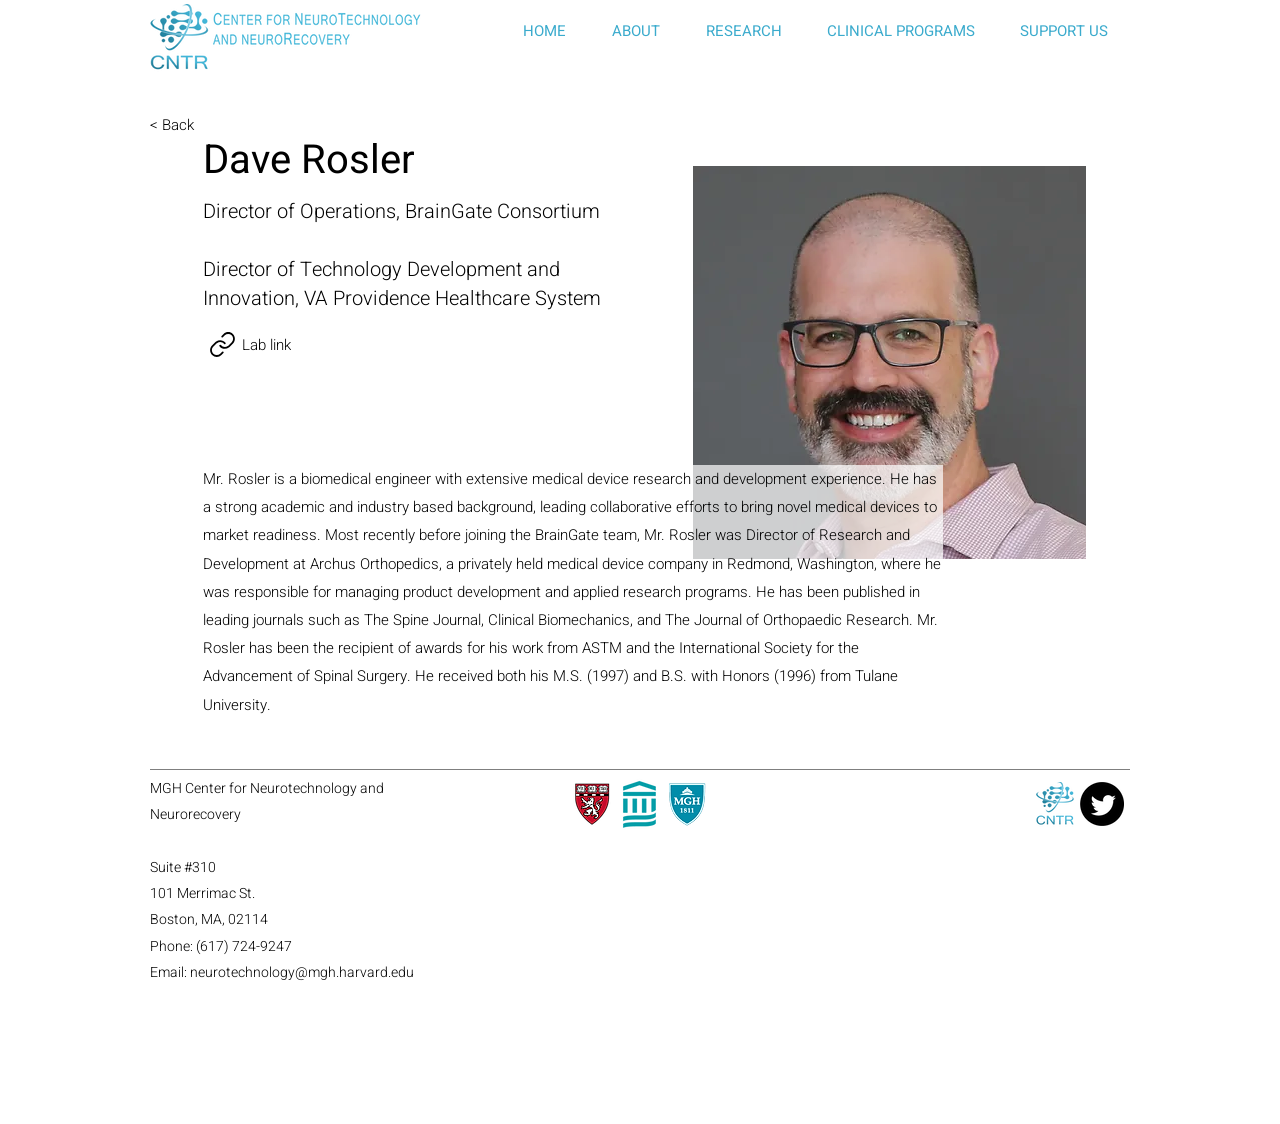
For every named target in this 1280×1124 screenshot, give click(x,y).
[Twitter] (1102, 804)
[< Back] (216, 125)
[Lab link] (247, 344)
